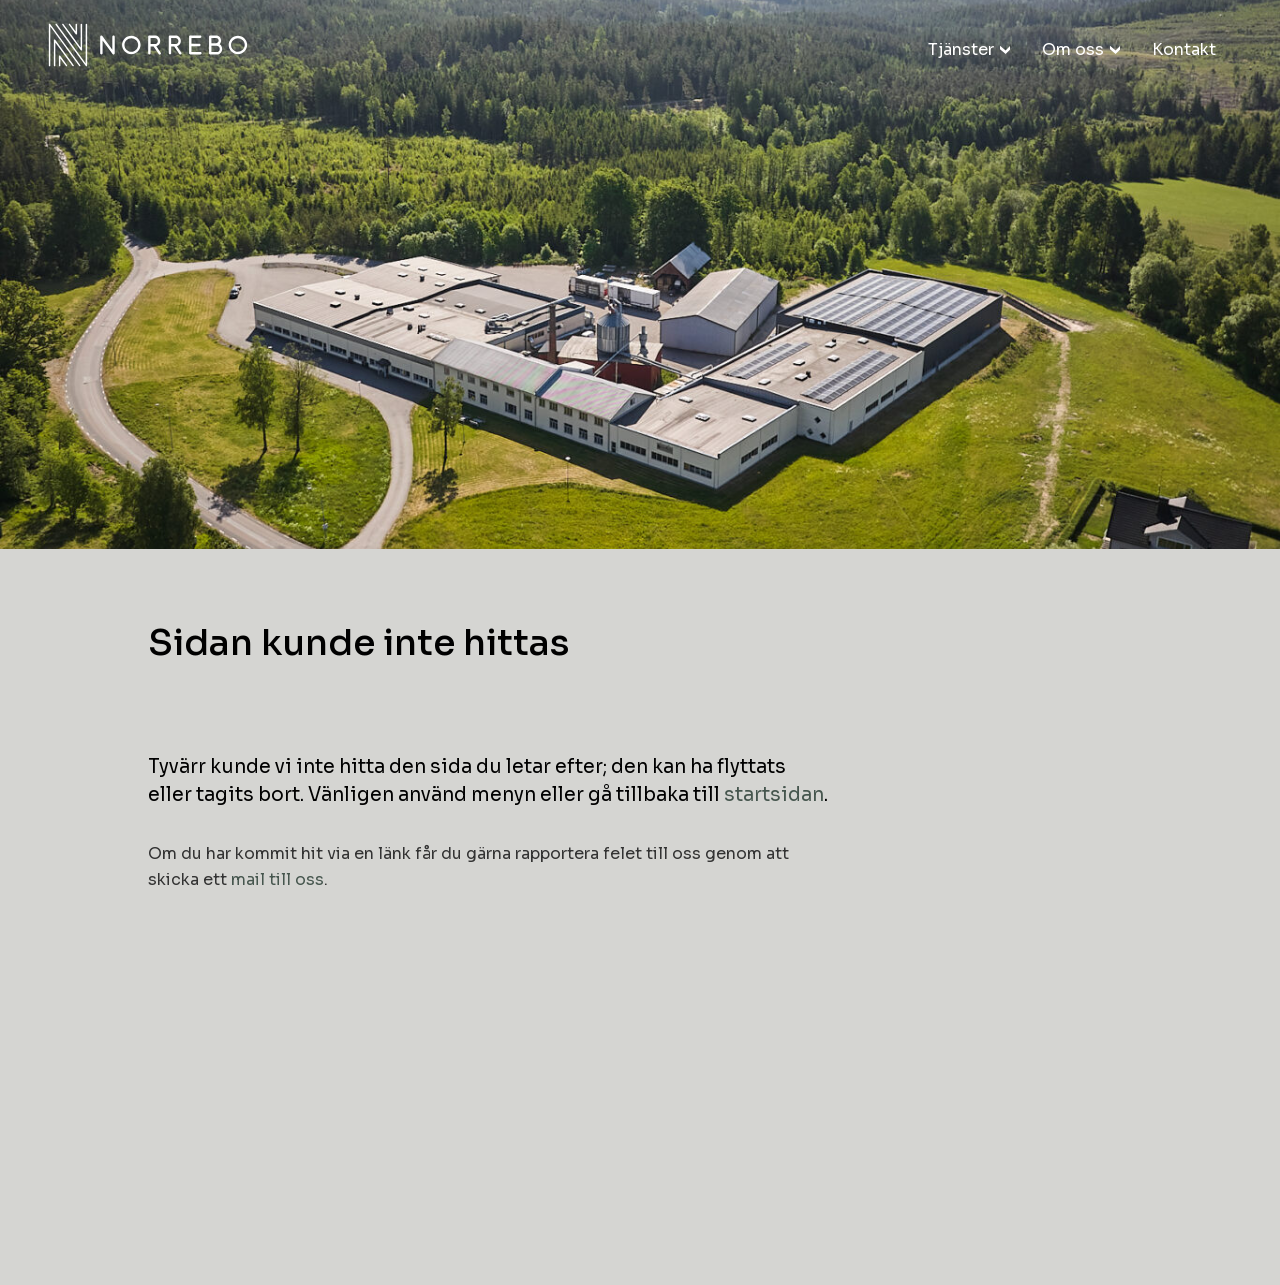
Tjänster (961, 49)
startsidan (774, 795)
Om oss (1073, 49)
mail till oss (277, 879)
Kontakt (1184, 49)
